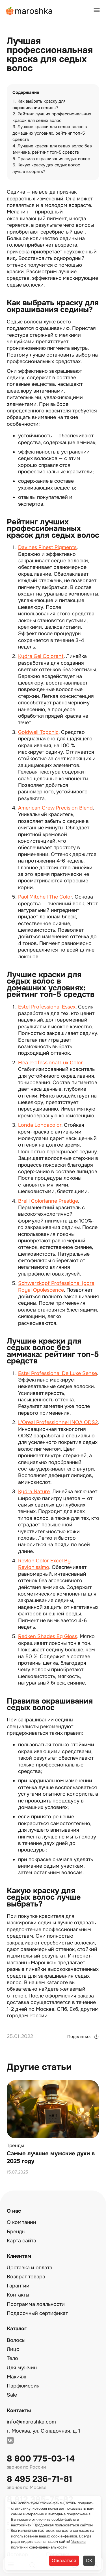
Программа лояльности (36, 2304)
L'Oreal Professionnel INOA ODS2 (58, 1422)
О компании (21, 2222)
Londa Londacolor (39, 1125)
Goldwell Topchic (38, 732)
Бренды (16, 2231)
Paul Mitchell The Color (45, 897)
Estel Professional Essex (46, 1007)
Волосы (16, 2340)
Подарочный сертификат (37, 2313)
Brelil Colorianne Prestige (48, 1201)
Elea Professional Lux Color (50, 1063)
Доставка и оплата (29, 2267)
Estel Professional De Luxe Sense (57, 1373)
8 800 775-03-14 (41, 2458)
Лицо (13, 2349)
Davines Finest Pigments (47, 547)
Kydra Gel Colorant (41, 656)
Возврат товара (26, 2277)
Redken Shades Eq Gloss (47, 1636)
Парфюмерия (23, 2386)
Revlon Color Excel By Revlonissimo (44, 1564)
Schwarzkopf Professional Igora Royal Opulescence (56, 1286)
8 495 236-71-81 (39, 2479)
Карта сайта (21, 2241)
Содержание (25, 92)
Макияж (16, 2377)
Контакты (18, 2295)
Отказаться (64, 2561)
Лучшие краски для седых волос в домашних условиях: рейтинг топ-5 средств (49, 133)
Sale (12, 2395)
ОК (89, 2561)
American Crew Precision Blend (55, 808)
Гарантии (18, 2286)
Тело (12, 2358)
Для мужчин (22, 2368)
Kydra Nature (34, 1491)
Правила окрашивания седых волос (54, 159)
